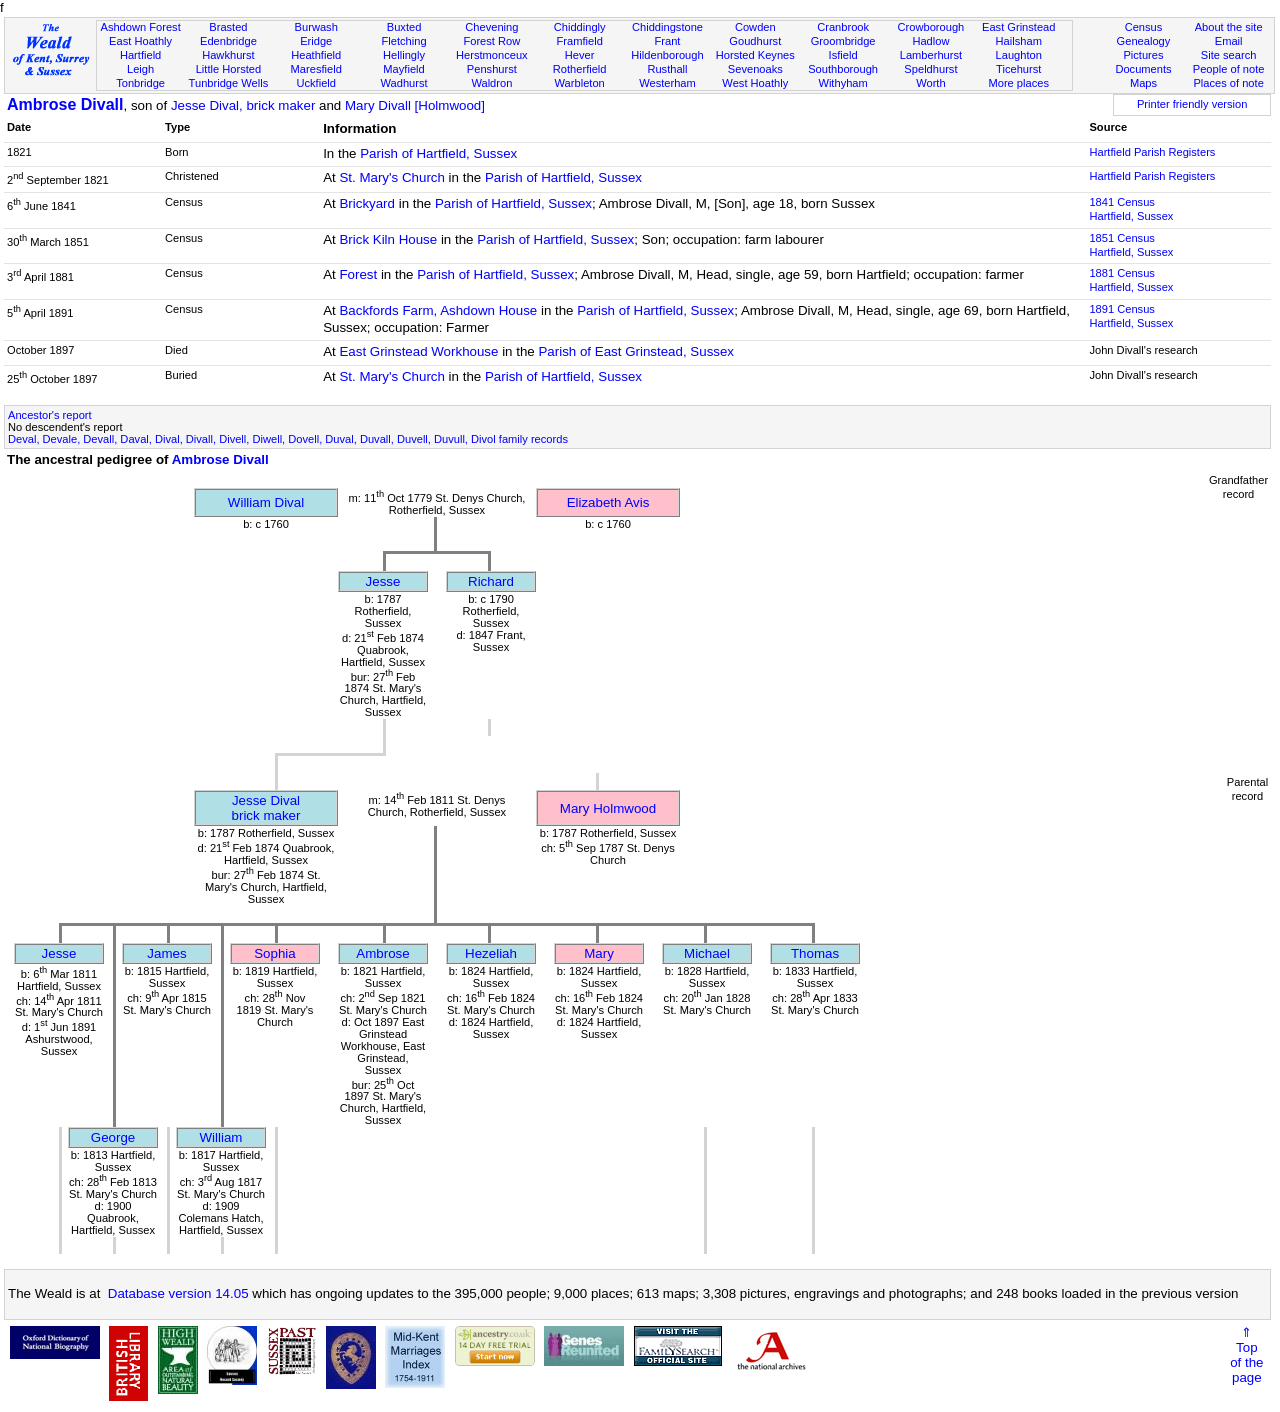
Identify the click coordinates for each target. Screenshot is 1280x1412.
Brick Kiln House (388, 239)
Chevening (491, 27)
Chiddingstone (667, 27)
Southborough (843, 69)
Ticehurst (1018, 69)
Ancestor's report (50, 415)
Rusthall (667, 69)
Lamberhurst (931, 55)
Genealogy (1144, 41)
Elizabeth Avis (608, 502)
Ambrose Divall (65, 104)
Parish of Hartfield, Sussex (438, 153)
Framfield (580, 41)
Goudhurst (755, 41)
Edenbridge (228, 41)
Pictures (1143, 55)
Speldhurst (930, 69)
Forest (358, 274)
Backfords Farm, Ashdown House (438, 310)
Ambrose (382, 953)
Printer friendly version (1192, 104)
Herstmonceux (492, 55)
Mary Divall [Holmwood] (415, 105)
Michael (707, 953)
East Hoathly (140, 41)
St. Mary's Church (392, 177)
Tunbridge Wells (229, 83)
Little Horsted (228, 69)
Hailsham (1019, 41)
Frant (668, 41)
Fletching (404, 41)
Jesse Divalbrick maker (266, 808)
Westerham (667, 83)
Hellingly (404, 55)
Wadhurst (403, 83)
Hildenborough (667, 55)
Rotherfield (580, 69)
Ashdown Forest (140, 27)
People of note (1229, 69)
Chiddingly (580, 27)
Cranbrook (843, 27)
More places (1018, 83)
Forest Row (491, 41)
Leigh (140, 69)
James (166, 953)
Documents (1143, 69)
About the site (1229, 27)
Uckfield (316, 83)
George (113, 1137)
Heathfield (316, 55)
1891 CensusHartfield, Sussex (1131, 316)
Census (1144, 27)
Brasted (228, 27)
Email (1229, 41)
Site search (1229, 55)
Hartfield (140, 55)
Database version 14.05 (178, 1293)
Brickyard (367, 203)
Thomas (815, 953)
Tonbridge (140, 83)
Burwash (316, 27)
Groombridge (843, 41)
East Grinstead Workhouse (418, 351)
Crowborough (931, 27)
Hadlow (930, 41)
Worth (930, 83)
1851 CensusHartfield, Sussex (1131, 245)
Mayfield (403, 69)
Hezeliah (491, 953)
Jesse (383, 581)
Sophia (275, 953)
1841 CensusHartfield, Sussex (1131, 209)
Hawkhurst (228, 55)
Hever (580, 55)
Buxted (404, 27)
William (221, 1137)
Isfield (843, 55)
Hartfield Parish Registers (1152, 152)
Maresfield (316, 69)
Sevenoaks (755, 69)
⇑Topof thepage (1246, 1355)
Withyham (842, 83)
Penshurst (492, 69)
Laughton (1019, 55)
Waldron (491, 83)
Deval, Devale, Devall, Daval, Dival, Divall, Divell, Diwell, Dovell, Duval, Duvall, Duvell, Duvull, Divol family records (288, 439)
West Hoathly (755, 83)
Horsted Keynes (755, 55)
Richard (491, 581)
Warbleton (580, 83)
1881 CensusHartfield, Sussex (1131, 280)
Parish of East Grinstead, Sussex (636, 351)
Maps (1143, 83)
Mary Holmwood (608, 808)
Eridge (316, 41)
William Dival (266, 502)
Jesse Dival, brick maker (243, 105)
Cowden (755, 27)
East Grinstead (1018, 27)
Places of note (1228, 83)
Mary (599, 953)
